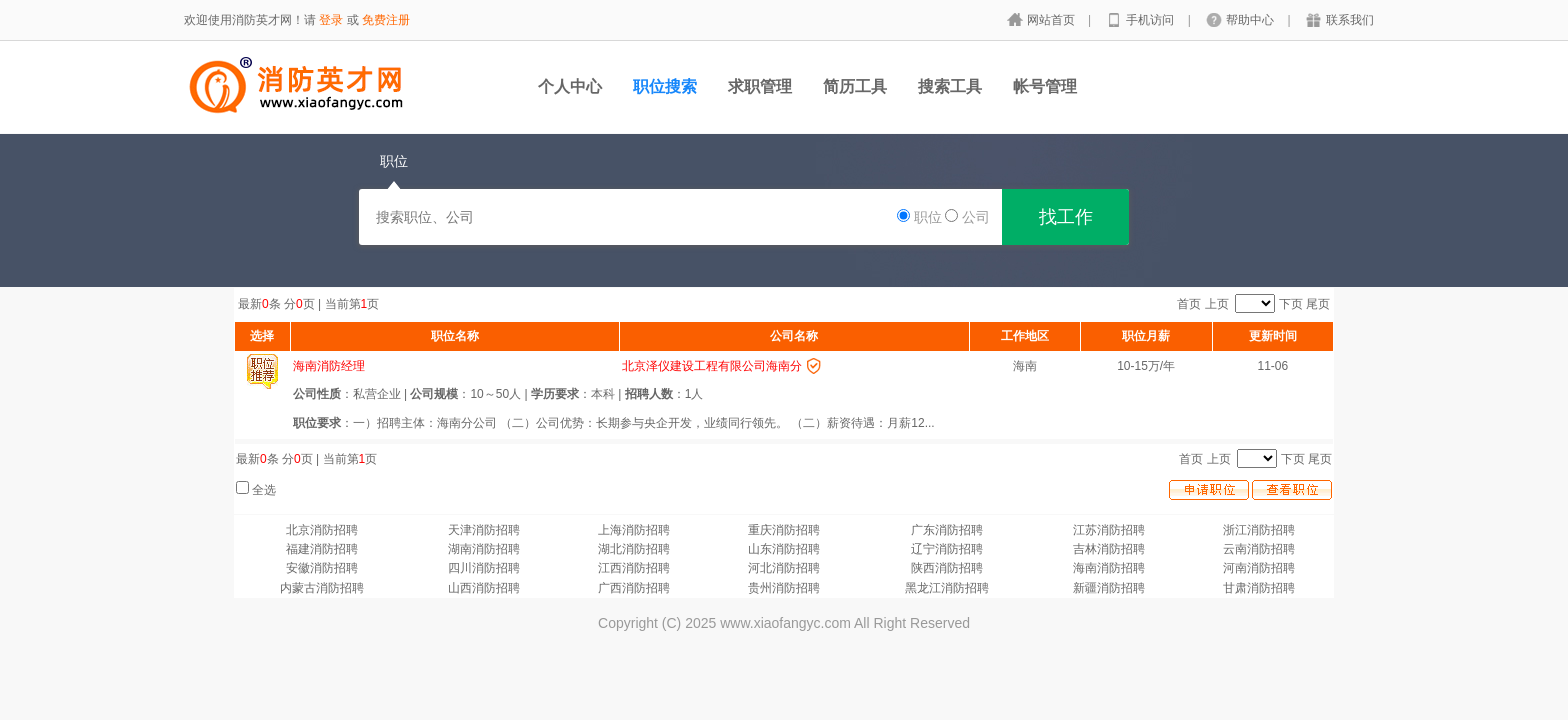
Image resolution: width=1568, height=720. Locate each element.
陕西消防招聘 (947, 568)
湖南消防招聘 (484, 549)
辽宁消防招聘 (947, 549)
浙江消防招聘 (1259, 530)
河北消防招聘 (784, 568)
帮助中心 (1251, 20)
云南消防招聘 (1259, 549)
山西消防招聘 (484, 588)
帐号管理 (1045, 86)
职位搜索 (665, 86)
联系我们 (1350, 20)
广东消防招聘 (947, 530)
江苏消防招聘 (1109, 530)
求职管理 (760, 86)
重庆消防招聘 (784, 530)
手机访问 (1151, 20)
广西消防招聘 (634, 588)
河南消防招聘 (1259, 568)
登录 (331, 20)
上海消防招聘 (634, 530)
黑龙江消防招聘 (947, 588)
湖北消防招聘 (634, 549)
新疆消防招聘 (1109, 588)
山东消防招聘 (784, 549)
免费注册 (386, 20)
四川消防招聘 (484, 568)
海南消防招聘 (1109, 568)
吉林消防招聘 (1109, 549)
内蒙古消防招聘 (322, 588)
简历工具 (855, 86)
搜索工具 (950, 86)
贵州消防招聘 (784, 588)
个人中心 (570, 86)
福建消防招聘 (322, 549)
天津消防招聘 (484, 530)
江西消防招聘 (634, 568)
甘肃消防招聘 (1259, 588)
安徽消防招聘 (322, 568)
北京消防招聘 (322, 530)
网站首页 (1052, 20)
